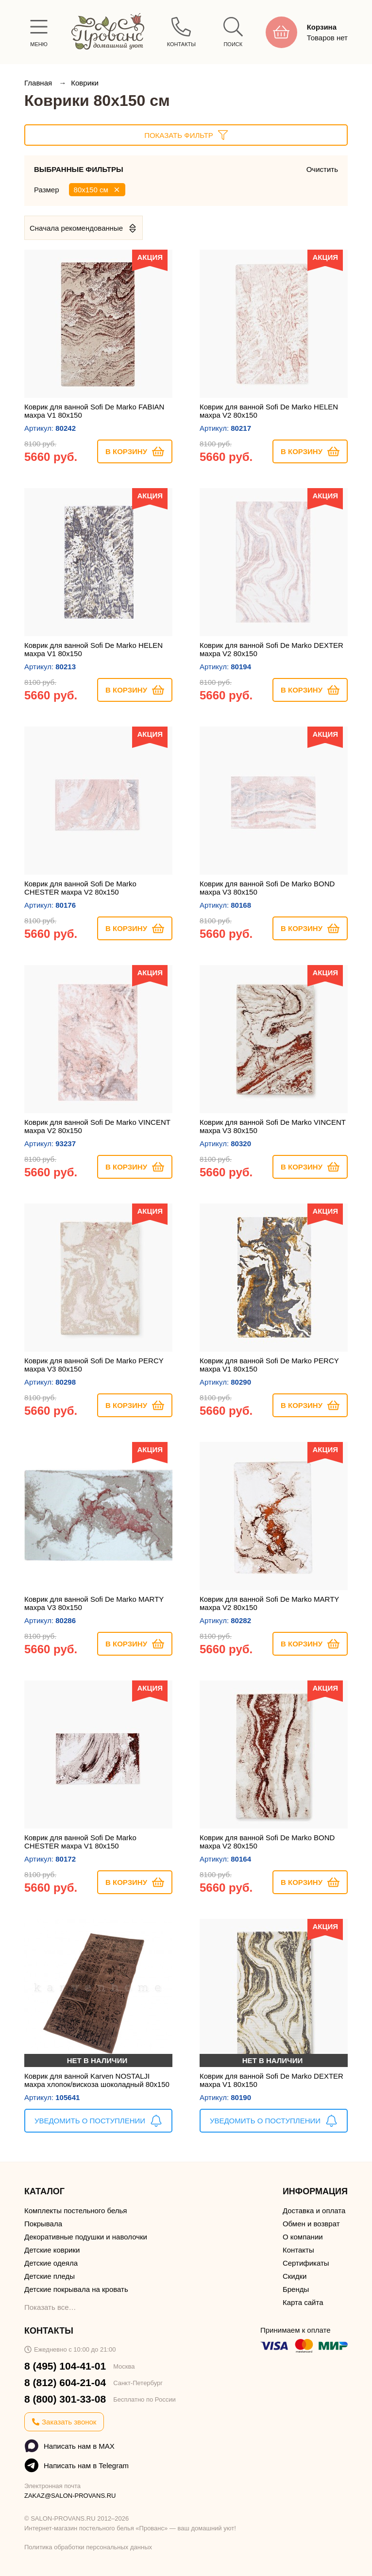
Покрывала (43, 2224)
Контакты (298, 2250)
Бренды (296, 2289)
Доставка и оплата (314, 2210)
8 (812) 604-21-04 (65, 2382)
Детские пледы (49, 2276)
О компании (303, 2237)
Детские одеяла (51, 2263)
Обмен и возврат (311, 2224)
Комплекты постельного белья (75, 2210)
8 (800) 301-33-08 (65, 2399)
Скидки (294, 2276)
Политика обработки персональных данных (88, 2547)
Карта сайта (303, 2302)
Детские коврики (52, 2250)
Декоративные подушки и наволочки (85, 2237)
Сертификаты (306, 2263)
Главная (39, 83)
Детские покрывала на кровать (76, 2289)
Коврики (85, 83)
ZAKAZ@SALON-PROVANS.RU (70, 2495)
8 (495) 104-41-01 (65, 2366)
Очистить (322, 169)
